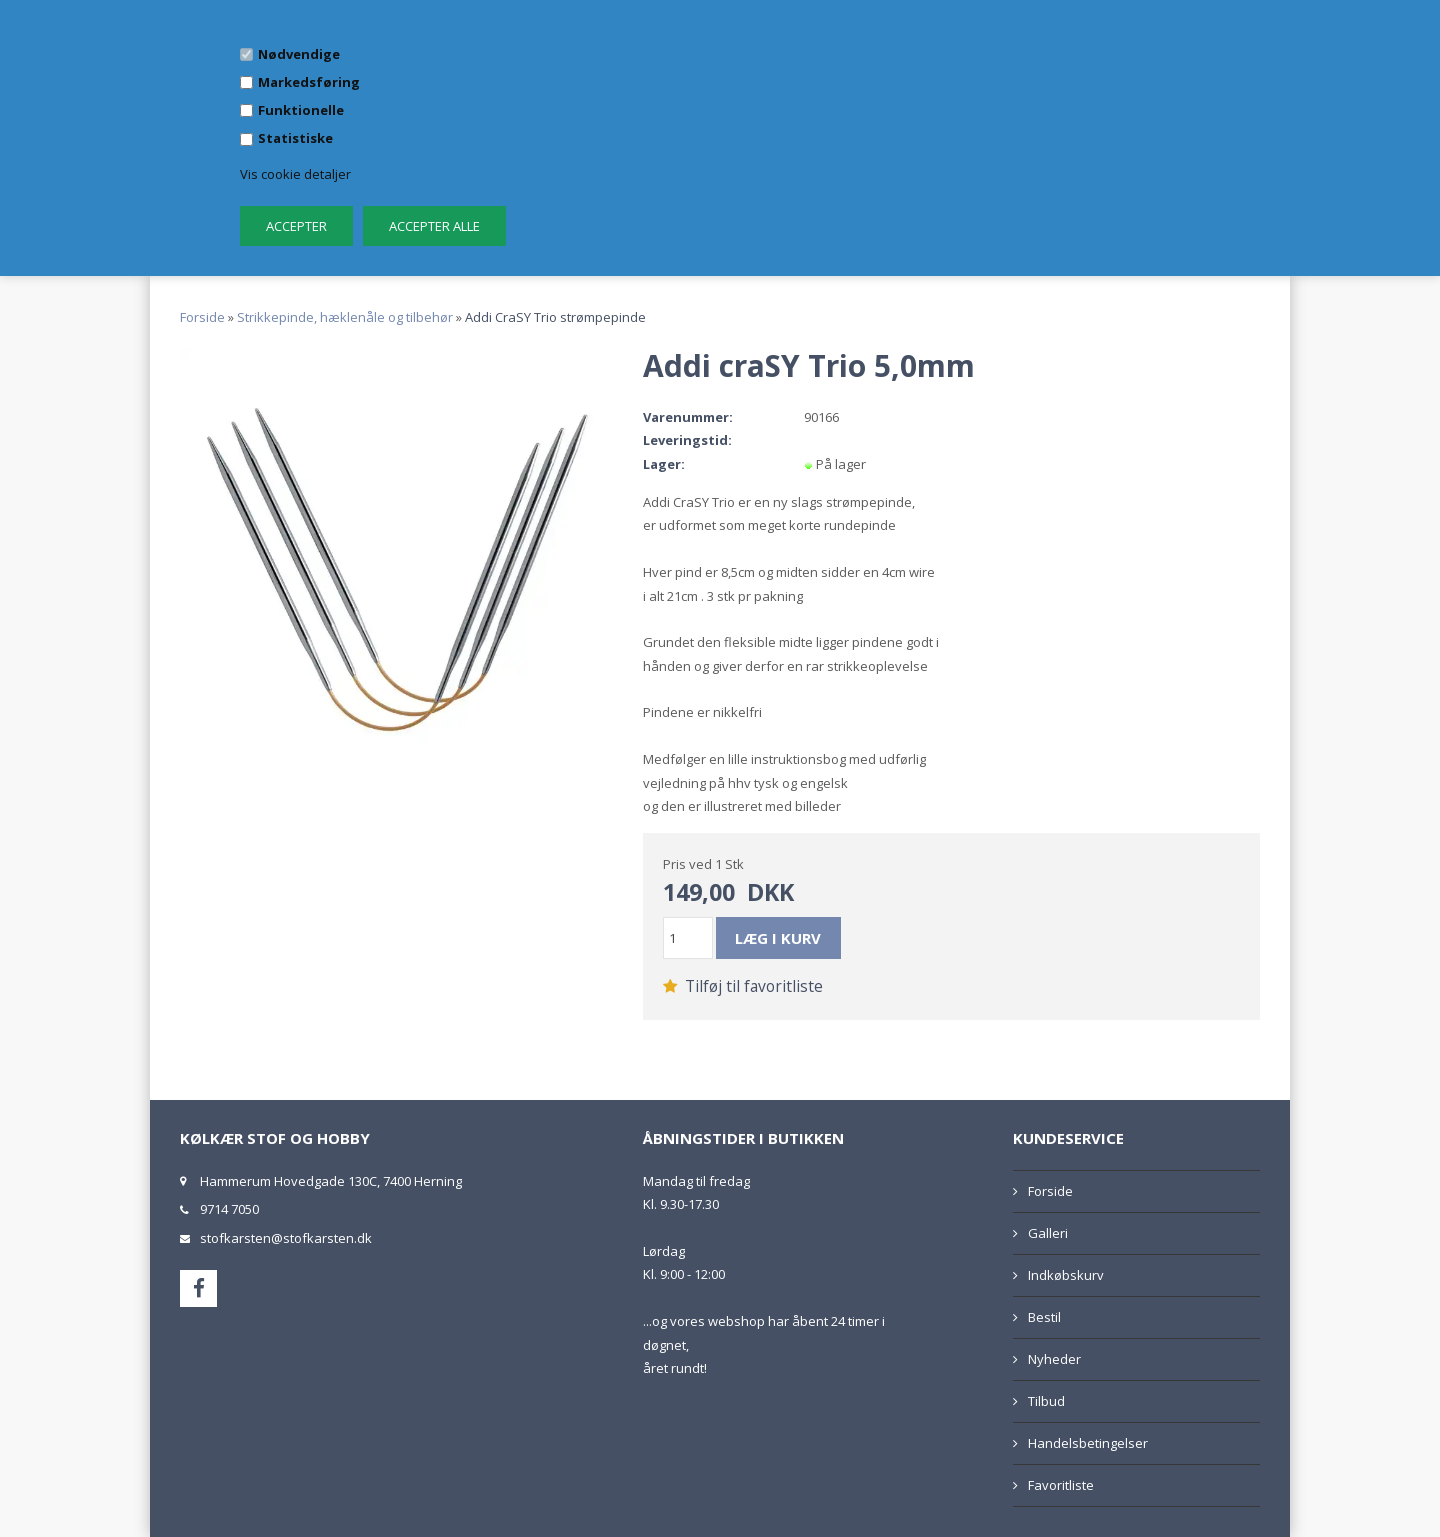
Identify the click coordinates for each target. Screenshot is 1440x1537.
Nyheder (1054, 1359)
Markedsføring (309, 82)
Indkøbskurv (1066, 1275)
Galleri (1048, 1233)
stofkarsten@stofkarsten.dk (286, 1238)
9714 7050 (229, 1209)
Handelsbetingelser (1088, 1443)
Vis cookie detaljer (295, 174)
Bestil (1044, 1317)
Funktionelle (301, 110)
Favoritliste (1061, 1485)
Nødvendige (299, 54)
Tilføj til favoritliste (743, 986)
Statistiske (295, 138)
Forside (202, 317)
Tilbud (1046, 1401)
